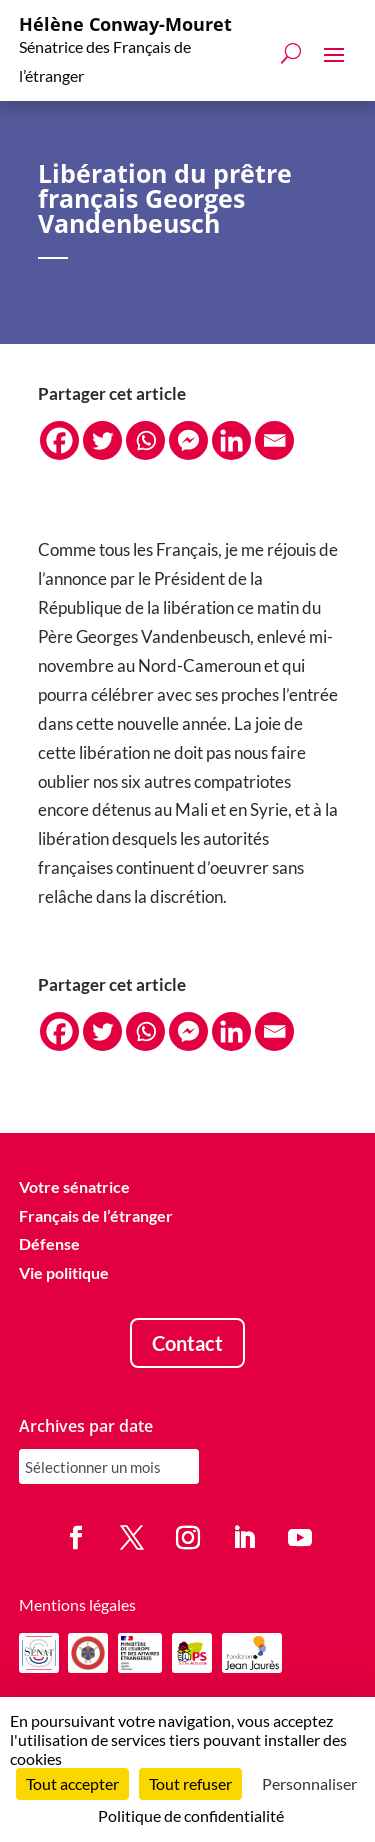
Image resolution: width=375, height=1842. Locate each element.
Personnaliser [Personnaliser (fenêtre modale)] (309, 1783)
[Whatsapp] (145, 440)
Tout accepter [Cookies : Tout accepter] (72, 1783)
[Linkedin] (231, 440)
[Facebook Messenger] (188, 440)
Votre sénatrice (74, 1186)
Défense (49, 1244)
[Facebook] (59, 440)
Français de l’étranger (96, 1215)
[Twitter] (102, 440)
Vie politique (64, 1273)
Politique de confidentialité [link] (191, 1815)
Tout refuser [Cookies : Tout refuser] (190, 1783)
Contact (187, 1343)
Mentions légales (77, 1604)
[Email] (274, 440)
